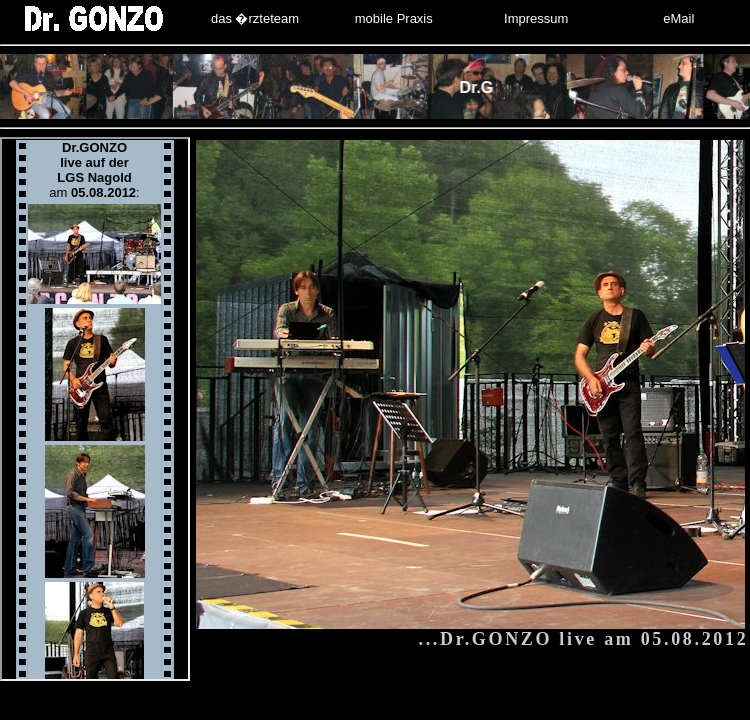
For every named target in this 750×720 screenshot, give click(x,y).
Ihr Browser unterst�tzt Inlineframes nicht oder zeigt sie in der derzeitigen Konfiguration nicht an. (95, 409)
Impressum (536, 18)
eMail (678, 18)
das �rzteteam (255, 18)
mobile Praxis (394, 18)
